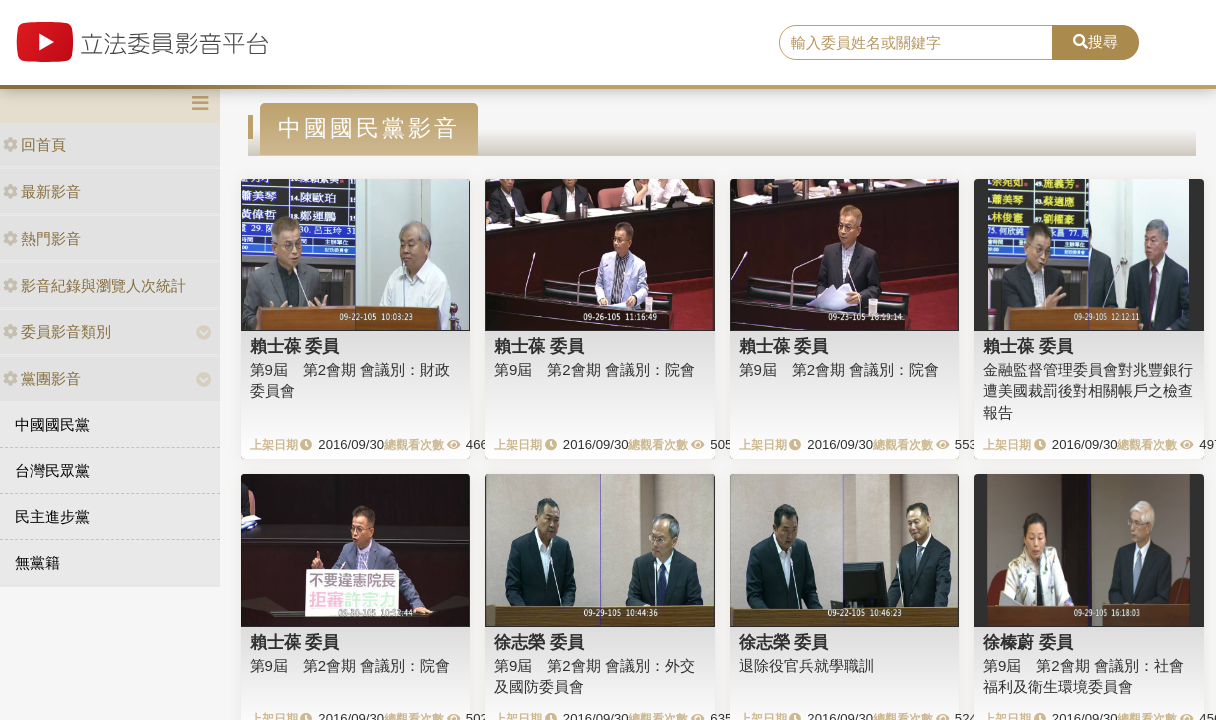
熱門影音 (42, 238)
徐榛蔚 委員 (1028, 642)
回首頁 (34, 144)
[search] (916, 43)
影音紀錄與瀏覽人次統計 (94, 285)
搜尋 (1095, 41)
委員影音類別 (57, 331)
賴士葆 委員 (295, 346)
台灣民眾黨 (52, 470)
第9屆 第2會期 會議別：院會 (594, 369)
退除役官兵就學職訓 (806, 665)
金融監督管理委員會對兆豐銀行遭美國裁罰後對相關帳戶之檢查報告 (1088, 391)
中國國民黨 (52, 424)
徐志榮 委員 (539, 642)
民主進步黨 (52, 516)
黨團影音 (42, 378)
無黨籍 (37, 562)
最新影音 (42, 191)
